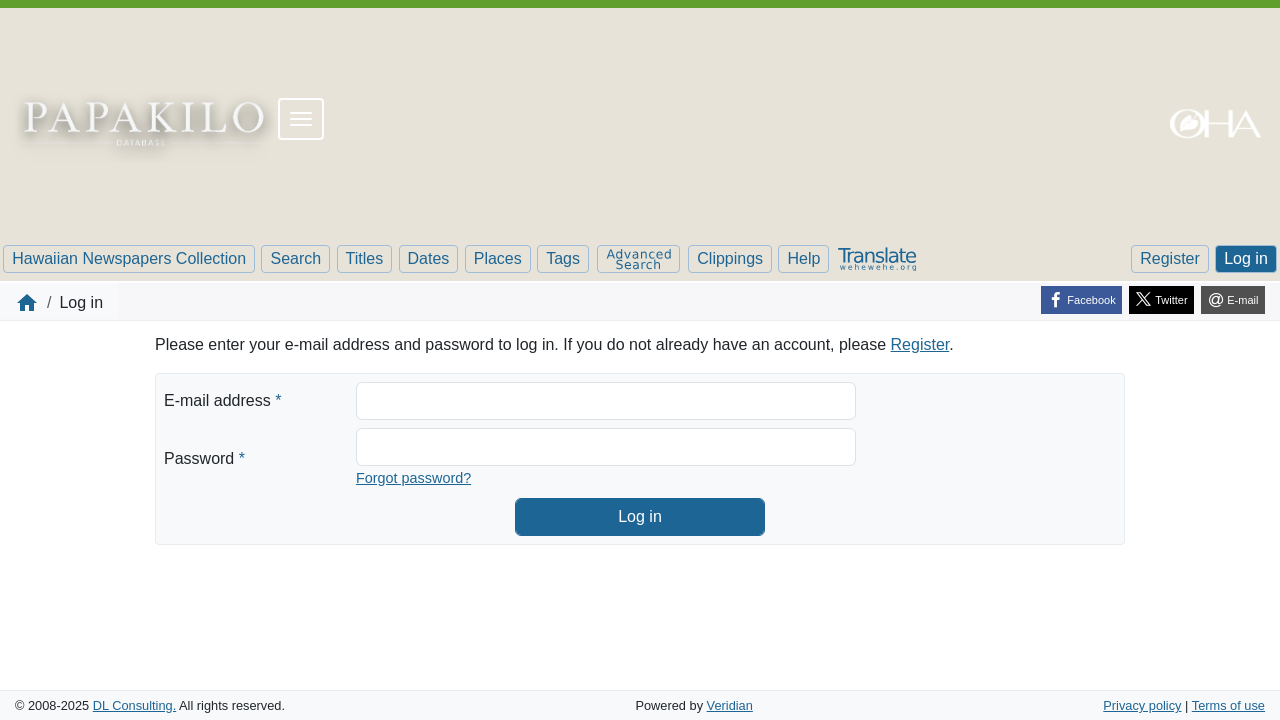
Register (1170, 258)
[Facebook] (1081, 300)
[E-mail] (1233, 300)
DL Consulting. (134, 705)
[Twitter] (1161, 300)
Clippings (730, 258)
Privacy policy (1142, 705)
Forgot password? (413, 478)
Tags (563, 258)
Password (204, 457)
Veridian (730, 705)
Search (295, 258)
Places (498, 258)
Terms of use (1228, 705)
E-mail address (222, 399)
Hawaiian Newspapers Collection (129, 258)
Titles (365, 258)
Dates (429, 258)
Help (803, 258)
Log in (1246, 258)
